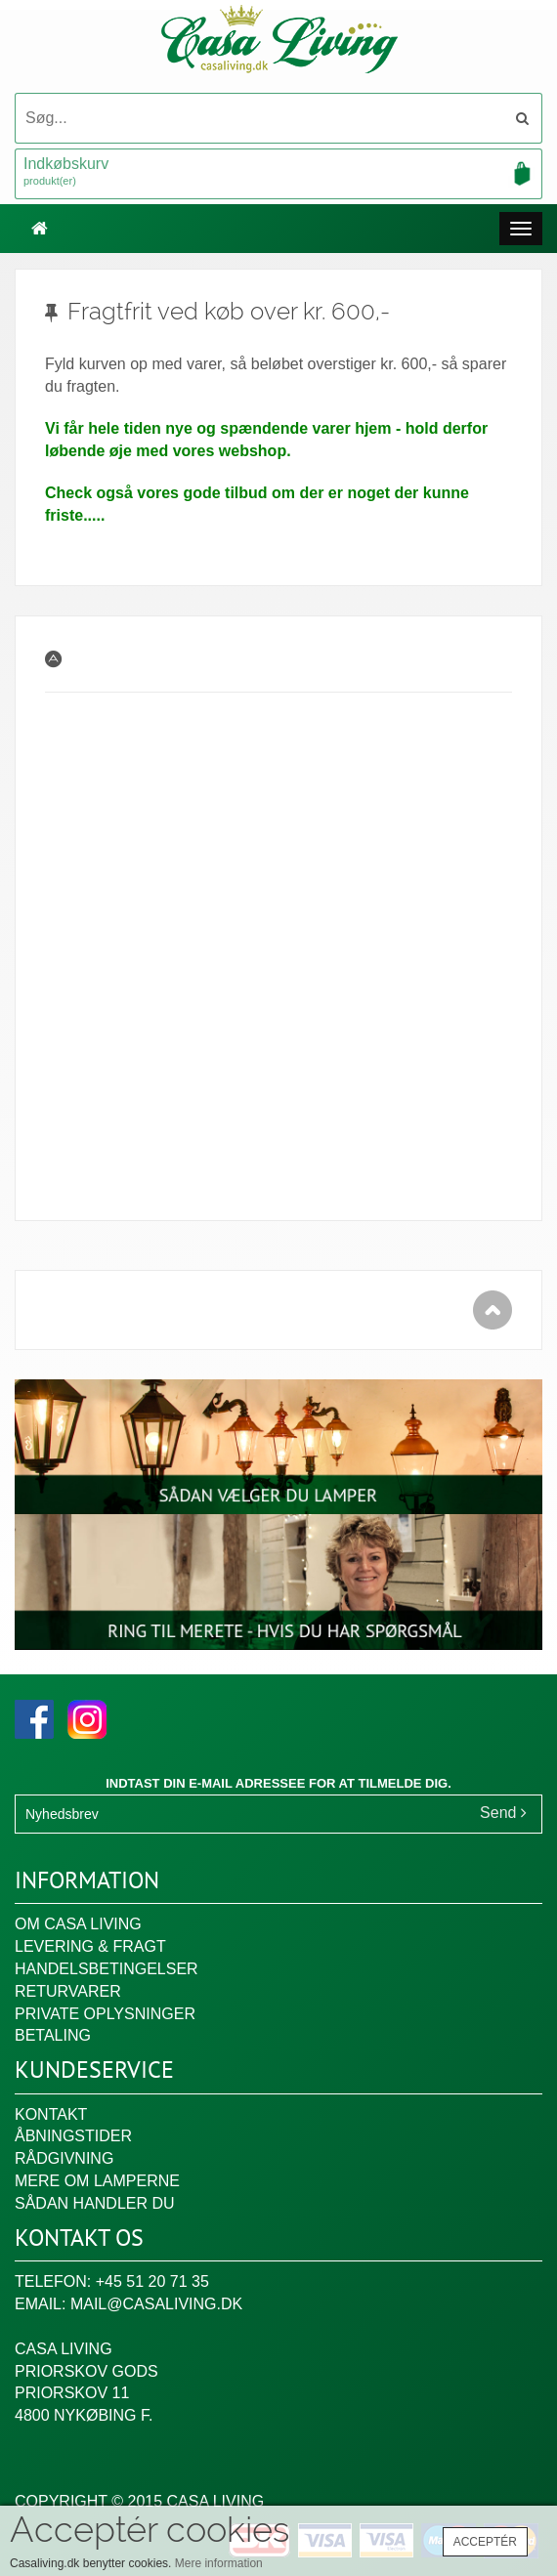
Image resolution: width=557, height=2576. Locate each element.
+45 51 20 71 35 (152, 2281)
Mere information (219, 2563)
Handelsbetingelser (106, 1969)
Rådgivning (64, 2158)
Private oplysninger (105, 2014)
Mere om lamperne (97, 2181)
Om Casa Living (78, 1924)
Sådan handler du (95, 2203)
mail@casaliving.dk (156, 2304)
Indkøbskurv (278, 172)
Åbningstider (73, 2136)
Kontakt (51, 2114)
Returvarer (68, 1991)
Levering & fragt (90, 1946)
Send (503, 1812)
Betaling (53, 2035)
